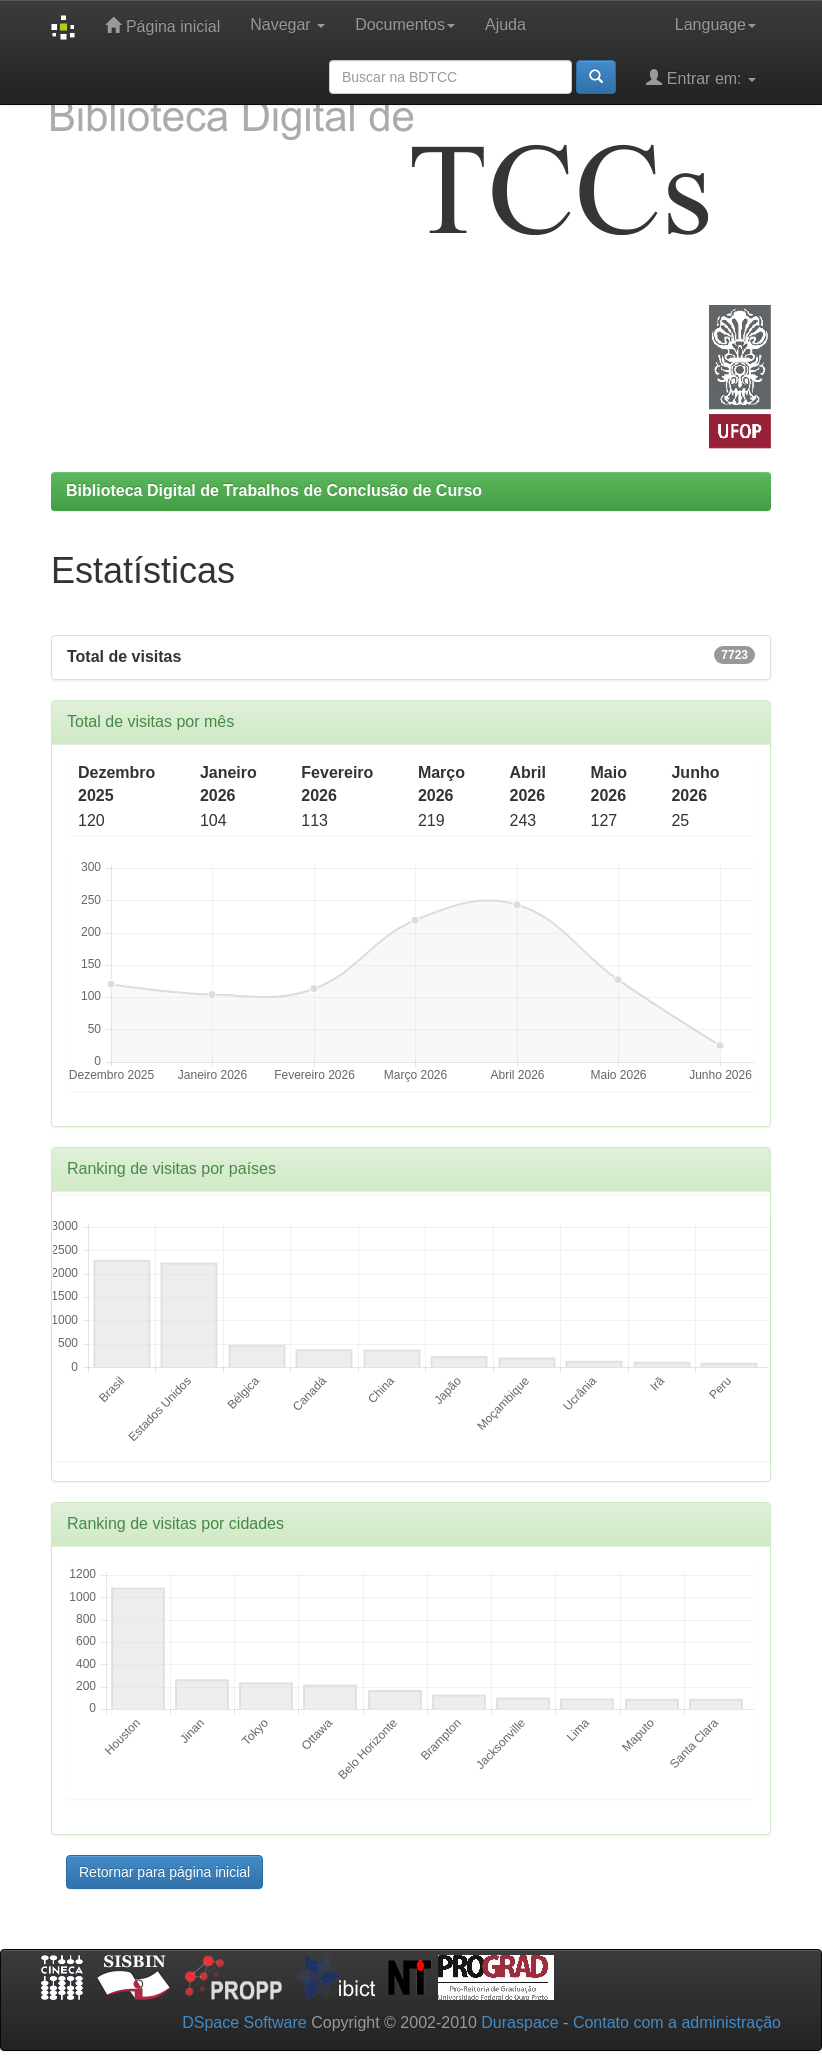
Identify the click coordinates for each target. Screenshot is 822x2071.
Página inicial (162, 25)
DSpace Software (244, 2022)
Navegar (287, 24)
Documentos (405, 24)
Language (715, 24)
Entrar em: (701, 77)
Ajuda (505, 24)
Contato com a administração (677, 2022)
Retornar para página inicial (164, 1872)
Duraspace (519, 2022)
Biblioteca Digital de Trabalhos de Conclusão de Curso (274, 490)
